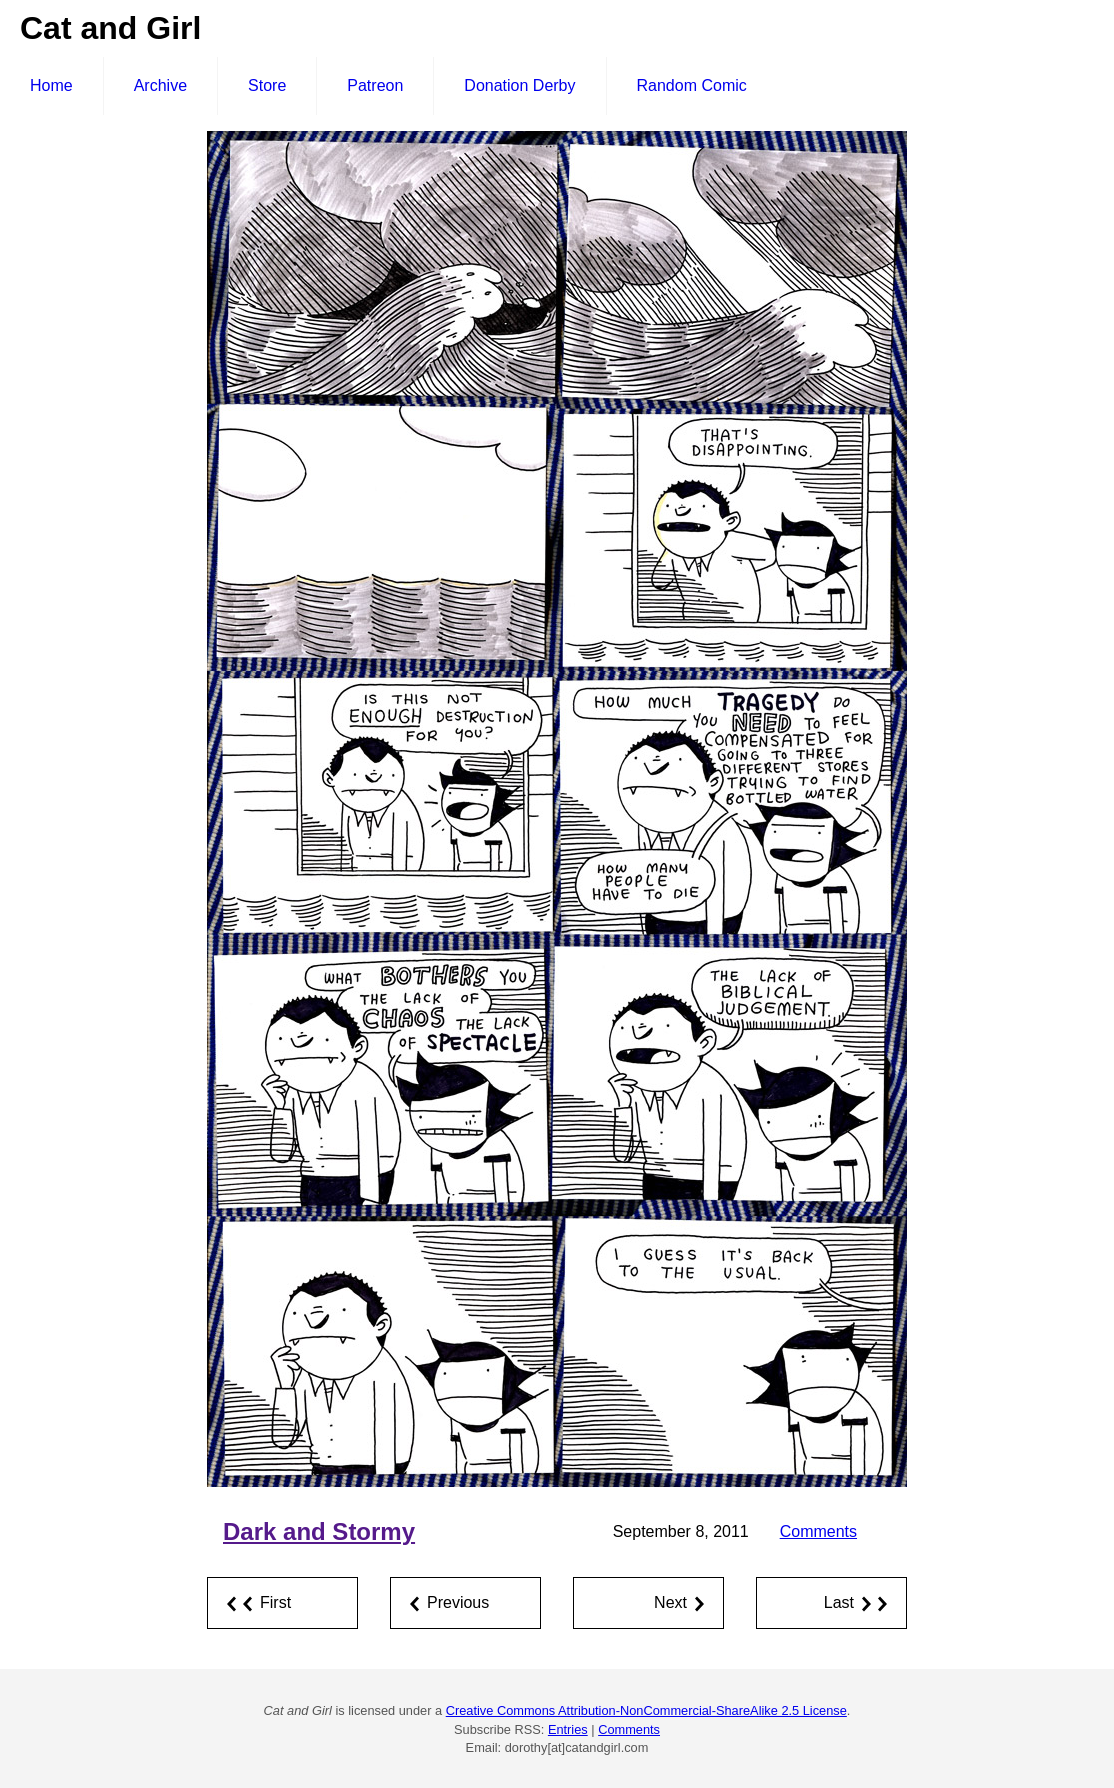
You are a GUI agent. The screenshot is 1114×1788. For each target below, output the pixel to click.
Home (51, 85)
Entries (568, 1729)
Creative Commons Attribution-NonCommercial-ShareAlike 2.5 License (646, 1710)
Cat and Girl (110, 28)
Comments (818, 1531)
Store (267, 85)
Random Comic (692, 85)
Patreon (375, 85)
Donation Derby (519, 85)
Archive (160, 85)
